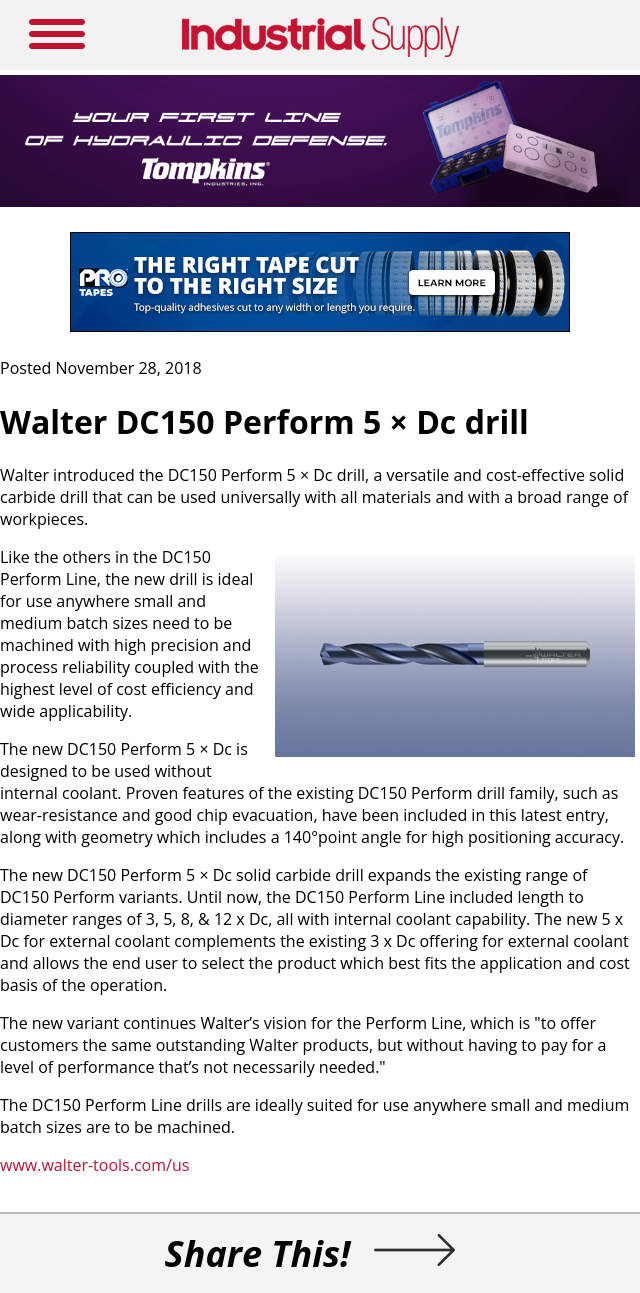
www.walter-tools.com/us (94, 1165)
